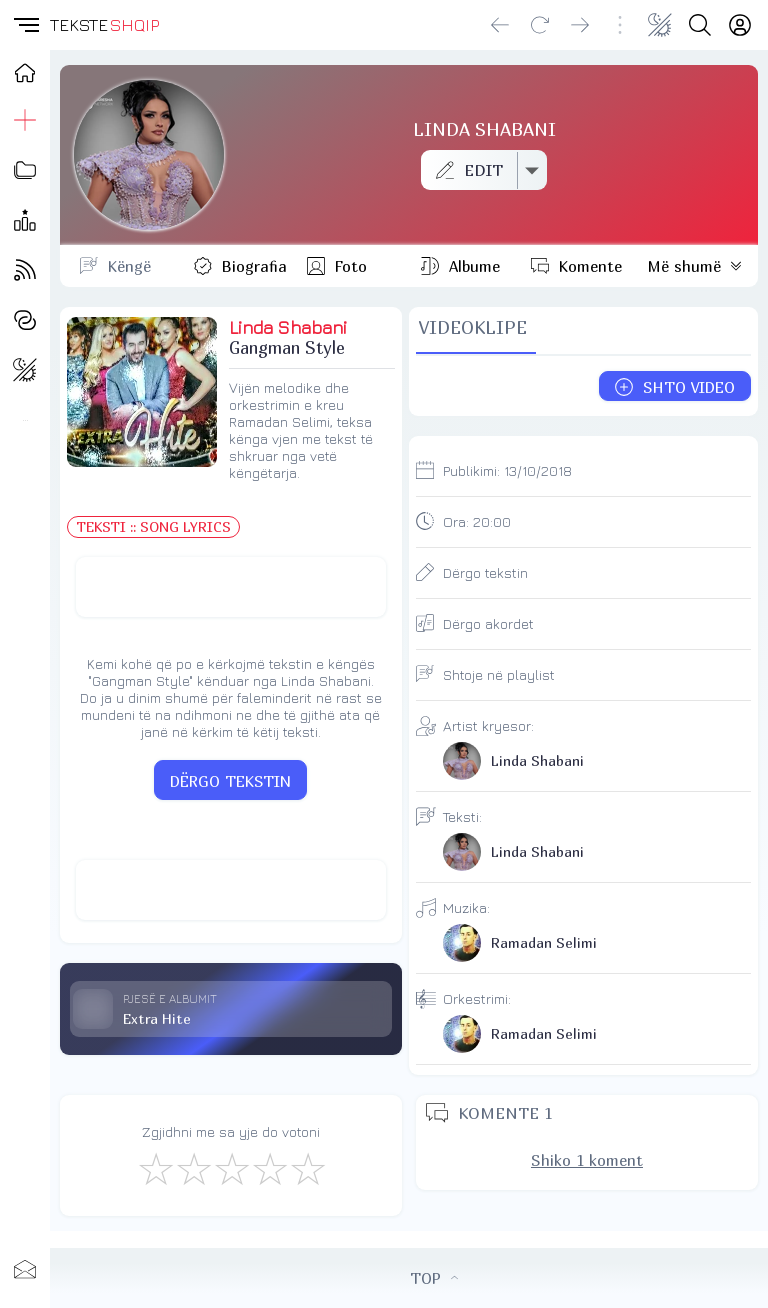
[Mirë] (231, 1168)
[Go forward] (580, 25)
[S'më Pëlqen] (155, 1168)
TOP (434, 1278)
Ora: (477, 521)
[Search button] (700, 25)
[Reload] (540, 25)
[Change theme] (660, 25)
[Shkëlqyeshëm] (307, 1168)
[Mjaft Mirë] (269, 1168)
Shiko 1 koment (587, 1160)
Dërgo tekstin (485, 572)
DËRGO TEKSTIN (230, 781)
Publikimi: (507, 470)
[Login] (740, 25)
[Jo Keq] (193, 1168)
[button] (25, 25)
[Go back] (500, 25)
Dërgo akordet (488, 623)
